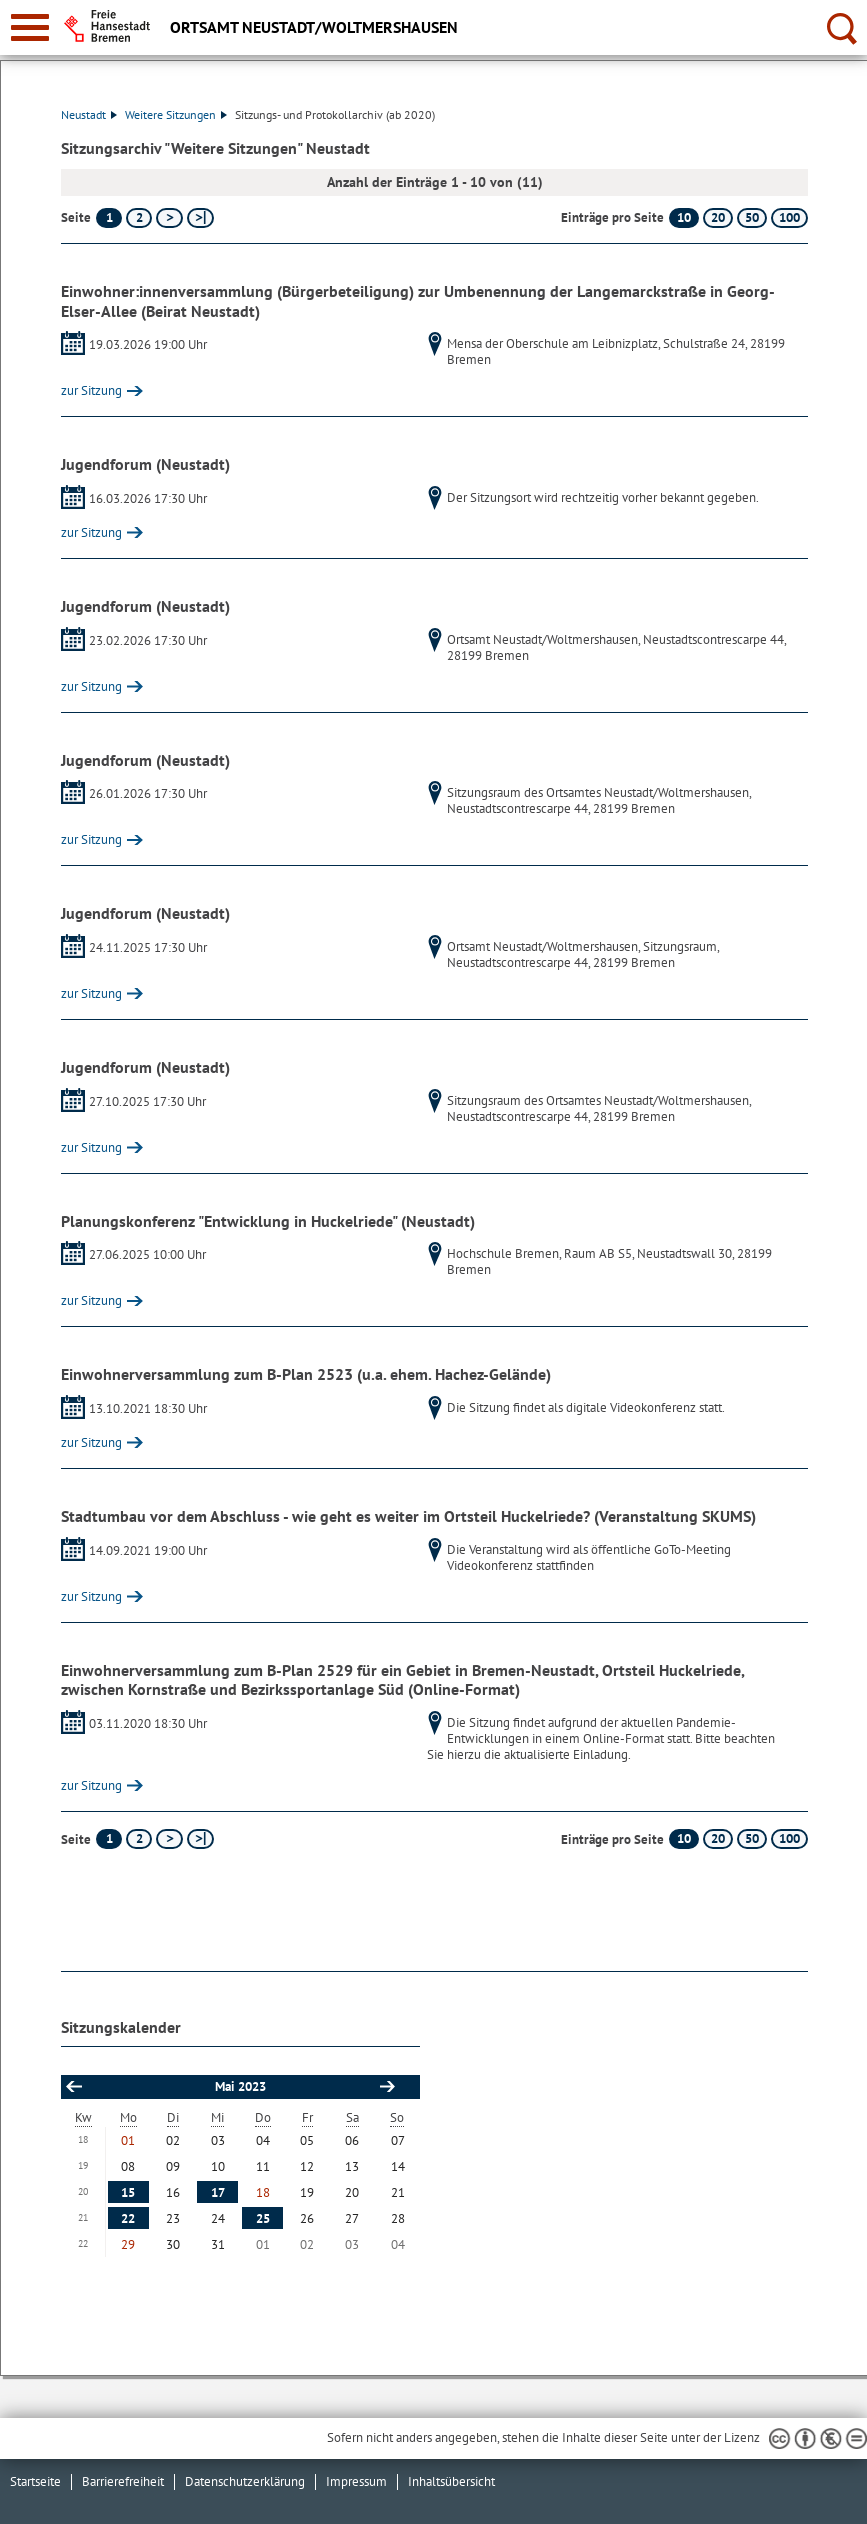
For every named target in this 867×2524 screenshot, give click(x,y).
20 (718, 217)
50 (752, 217)
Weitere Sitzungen (176, 114)
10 (684, 217)
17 (218, 2192)
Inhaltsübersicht (451, 2481)
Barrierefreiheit (123, 2481)
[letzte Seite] (200, 218)
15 (128, 2192)
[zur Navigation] (30, 27)
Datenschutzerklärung (245, 2481)
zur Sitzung (91, 390)
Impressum (356, 2481)
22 (128, 2218)
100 (789, 217)
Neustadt (89, 114)
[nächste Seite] (169, 218)
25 (263, 2218)
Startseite (35, 2481)
